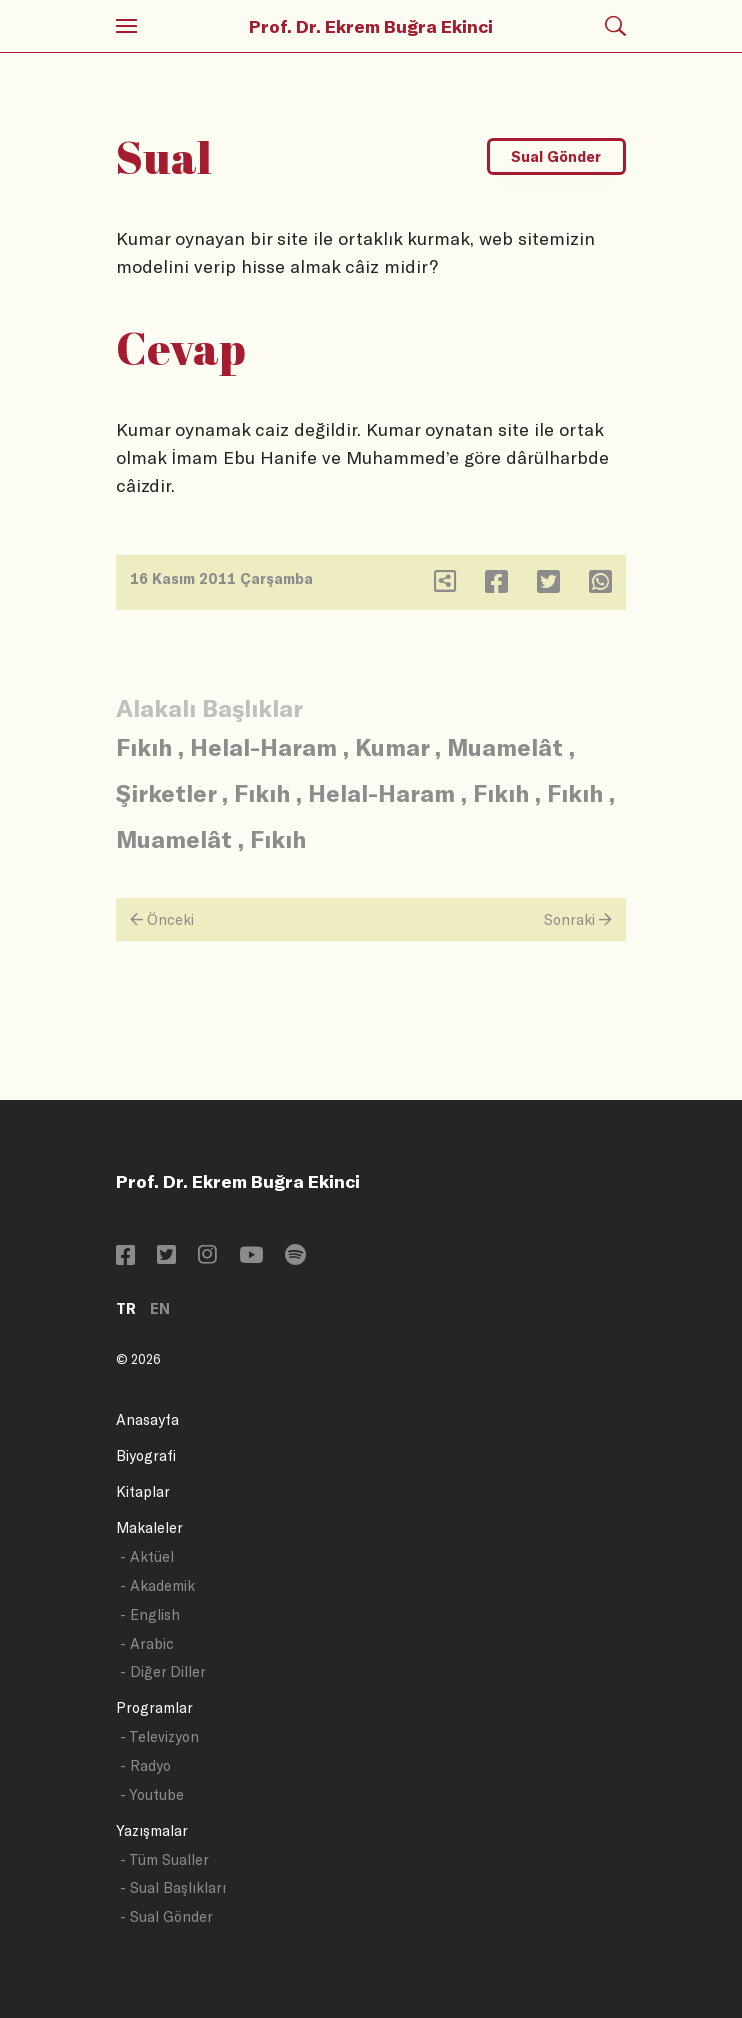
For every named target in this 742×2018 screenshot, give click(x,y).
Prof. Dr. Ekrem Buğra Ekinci (371, 26)
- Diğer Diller (163, 1671)
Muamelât (505, 746)
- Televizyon (159, 1736)
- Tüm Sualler (164, 1859)
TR (126, 1308)
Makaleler (149, 1527)
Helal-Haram (263, 746)
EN (160, 1308)
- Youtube (152, 1794)
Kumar (392, 746)
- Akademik (157, 1585)
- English (150, 1614)
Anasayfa (147, 1419)
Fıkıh (144, 746)
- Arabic (147, 1643)
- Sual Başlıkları (173, 1887)
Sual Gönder (556, 156)
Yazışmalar (152, 1830)
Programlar (154, 1707)
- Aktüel (147, 1556)
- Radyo (145, 1765)
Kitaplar (143, 1491)
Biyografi (146, 1455)
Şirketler (166, 792)
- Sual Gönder (166, 1916)
